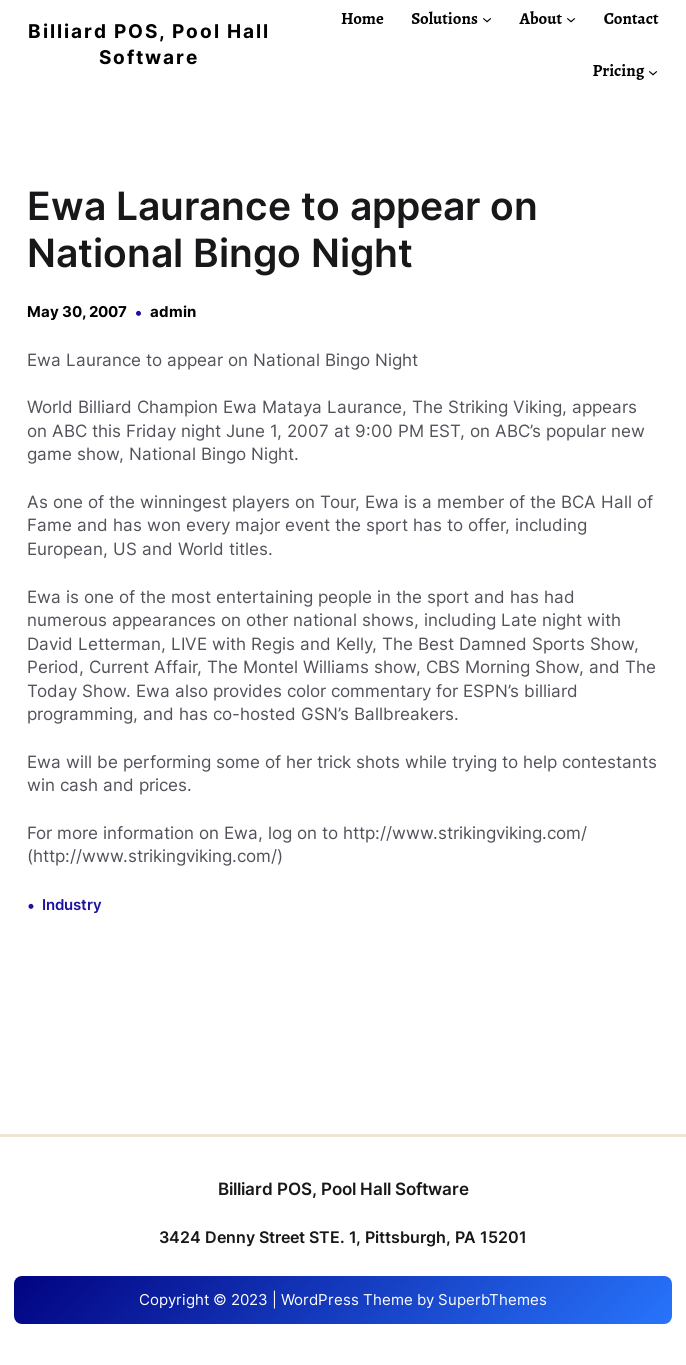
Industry (72, 905)
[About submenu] (571, 19)
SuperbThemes (492, 1300)
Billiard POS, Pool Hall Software (343, 1189)
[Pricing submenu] (653, 71)
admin (173, 312)
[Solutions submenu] (487, 19)
